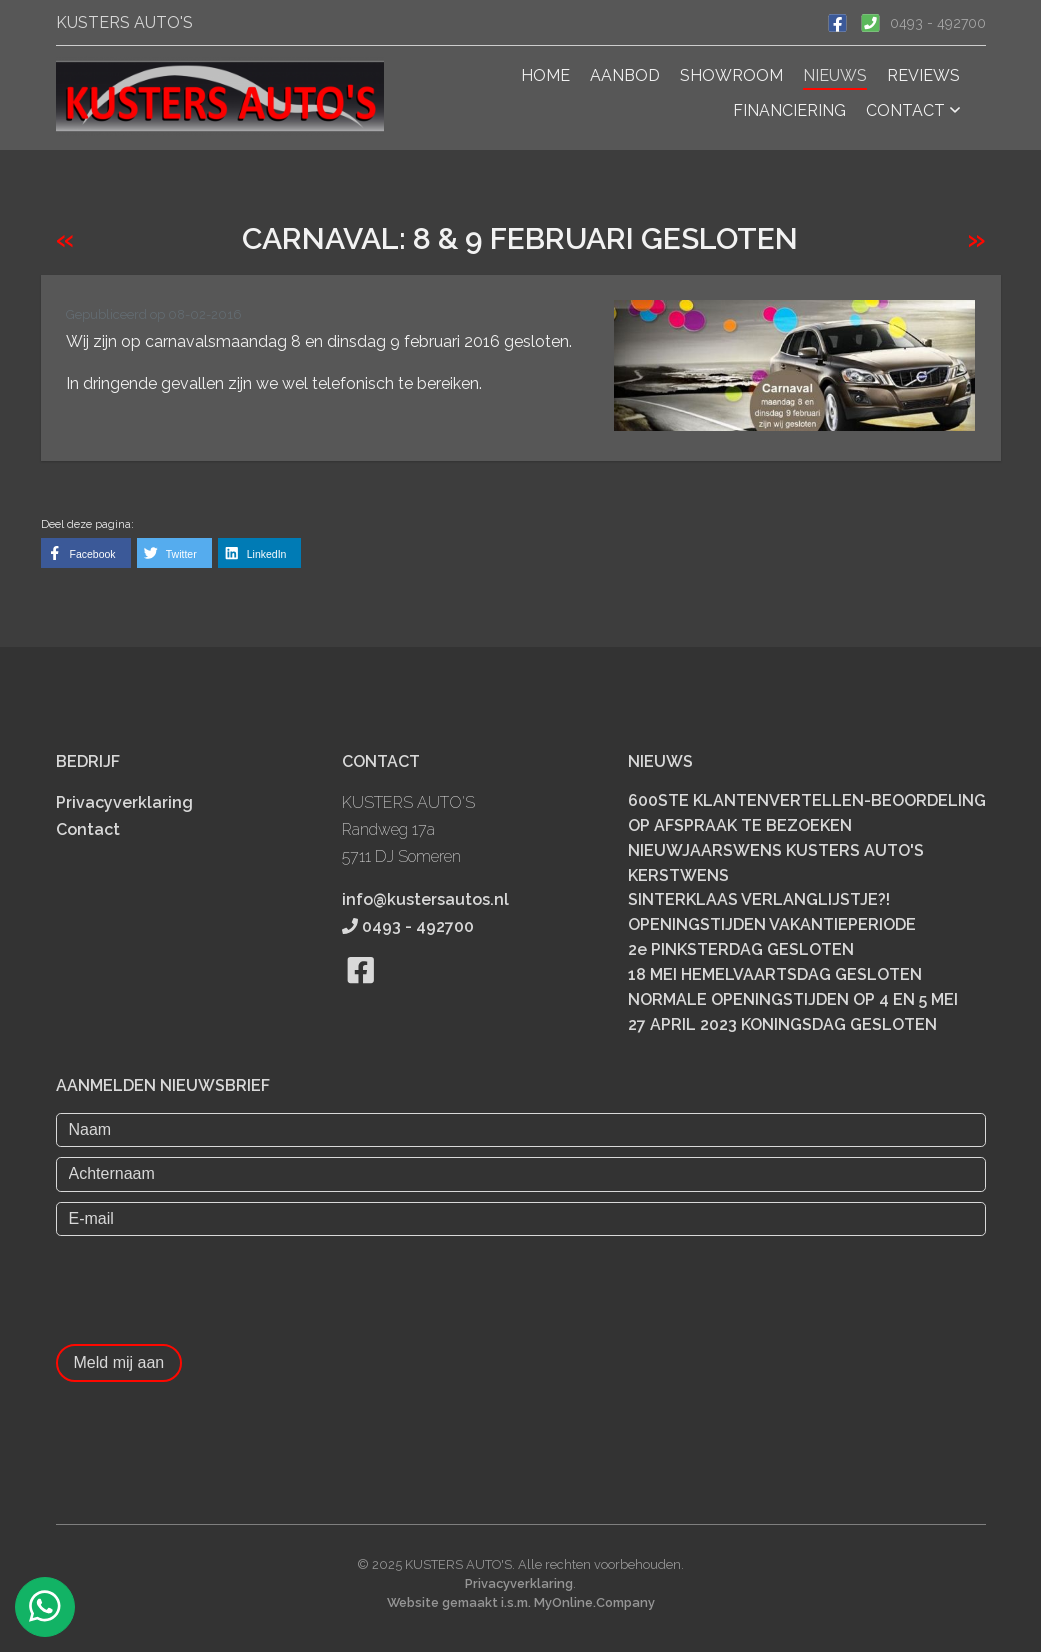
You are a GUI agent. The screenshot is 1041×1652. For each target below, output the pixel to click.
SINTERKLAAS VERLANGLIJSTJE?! (759, 899)
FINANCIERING (789, 110)
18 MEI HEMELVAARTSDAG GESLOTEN (775, 974)
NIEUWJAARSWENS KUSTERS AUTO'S (776, 849)
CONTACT (913, 110)
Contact (88, 829)
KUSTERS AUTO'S (124, 22)
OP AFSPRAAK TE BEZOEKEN (740, 825)
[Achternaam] (521, 1174)
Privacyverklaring (124, 802)
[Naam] (521, 1130)
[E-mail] (521, 1218)
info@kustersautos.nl (425, 899)
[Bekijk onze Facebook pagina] (361, 994)
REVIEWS (923, 75)
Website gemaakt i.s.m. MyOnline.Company (521, 1602)
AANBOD (625, 75)
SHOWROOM (731, 75)
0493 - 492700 (938, 23)
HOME (545, 75)
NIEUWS (835, 75)
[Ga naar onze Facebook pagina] (838, 21)
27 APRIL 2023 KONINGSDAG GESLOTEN (782, 1024)
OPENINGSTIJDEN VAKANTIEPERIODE (772, 924)
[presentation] (208, 1285)
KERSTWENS (678, 874)
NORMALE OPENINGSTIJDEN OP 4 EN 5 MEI (793, 999)
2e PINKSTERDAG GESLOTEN (741, 949)
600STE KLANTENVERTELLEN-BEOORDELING (807, 800)
